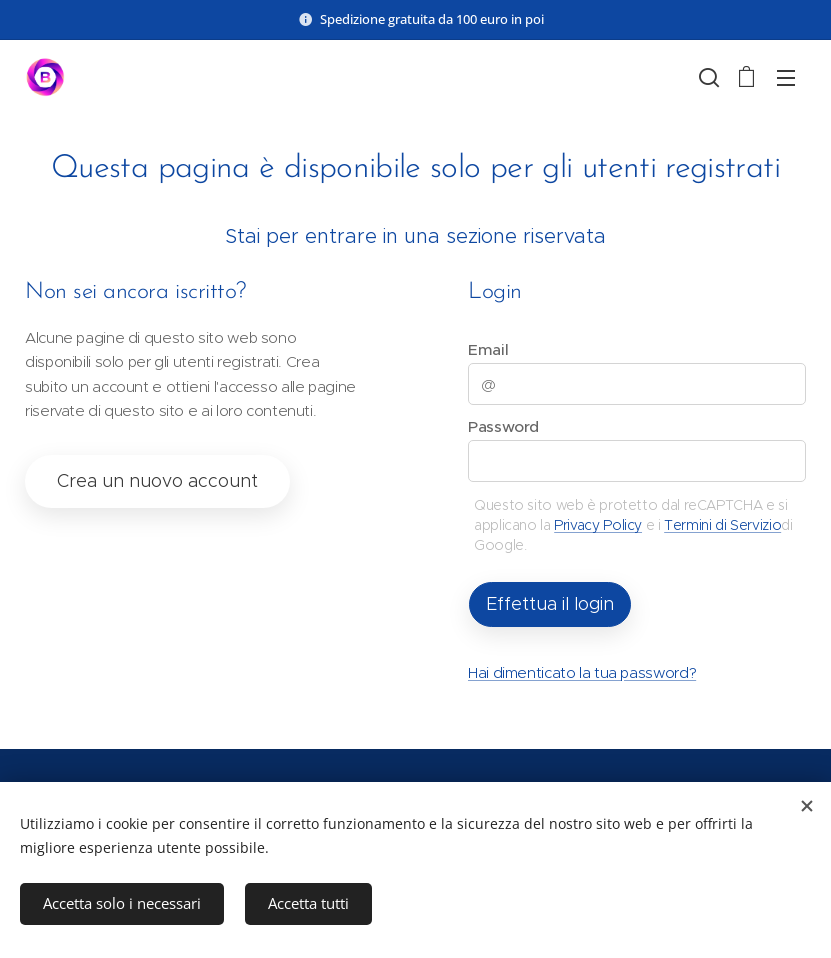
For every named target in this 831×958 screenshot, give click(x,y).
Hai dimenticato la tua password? (582, 672)
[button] (707, 77)
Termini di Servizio (722, 525)
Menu (786, 78)
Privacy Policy (598, 525)
